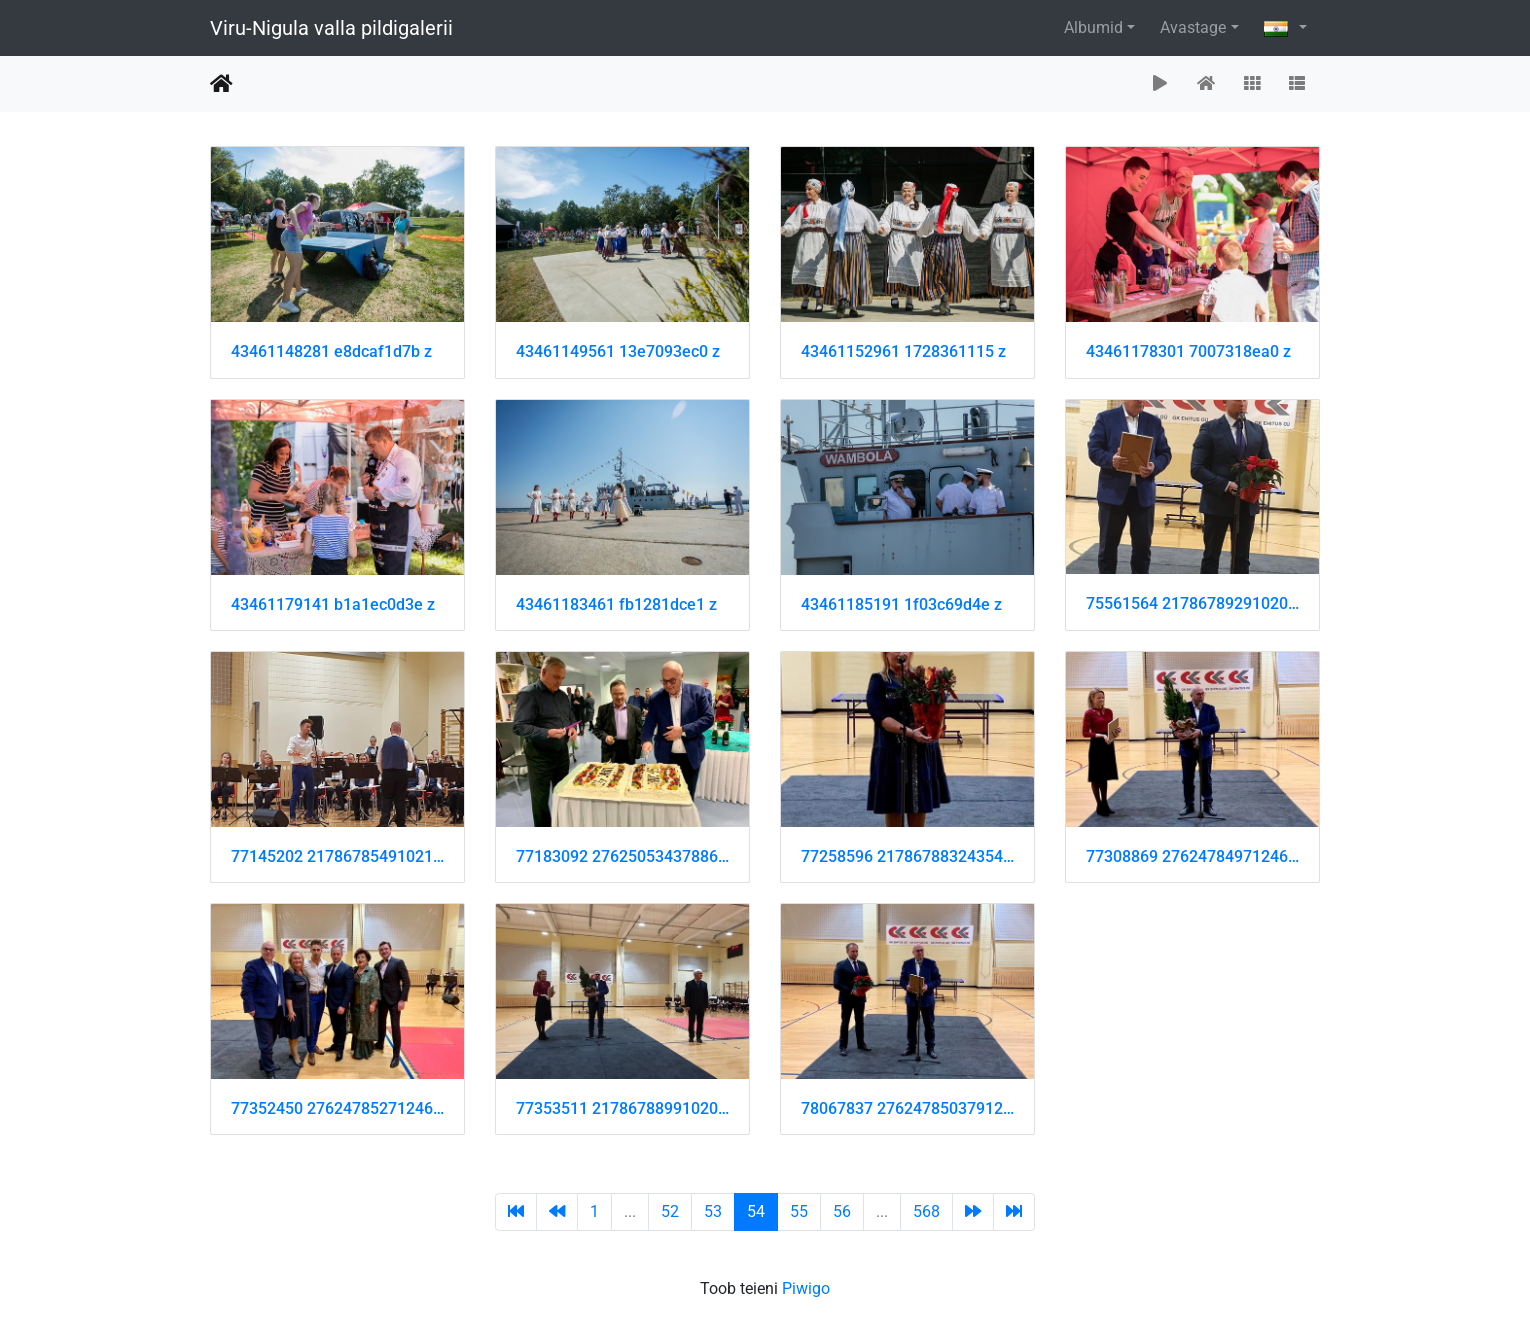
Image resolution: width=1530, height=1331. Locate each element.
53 (713, 1211)
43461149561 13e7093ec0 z (618, 351)
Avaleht (221, 84)
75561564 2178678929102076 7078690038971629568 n (1192, 603)
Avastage (1193, 27)
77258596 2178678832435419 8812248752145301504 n (907, 856)
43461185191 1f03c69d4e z (901, 604)
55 (799, 1211)
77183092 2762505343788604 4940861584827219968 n (622, 856)
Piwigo (806, 1288)
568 (926, 1211)
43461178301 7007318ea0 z (1188, 351)
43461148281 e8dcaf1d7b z (331, 351)
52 (670, 1211)
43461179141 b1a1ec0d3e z (333, 604)
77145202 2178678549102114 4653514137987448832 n (337, 856)
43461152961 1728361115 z (903, 351)
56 (842, 1211)
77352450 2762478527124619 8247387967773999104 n (337, 1108)
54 (756, 1211)
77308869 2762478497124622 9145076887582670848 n (1192, 856)
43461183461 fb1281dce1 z (616, 604)
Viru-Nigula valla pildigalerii (331, 28)
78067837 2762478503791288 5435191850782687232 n (907, 1108)
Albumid (1093, 27)
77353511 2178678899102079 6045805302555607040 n (622, 1108)
